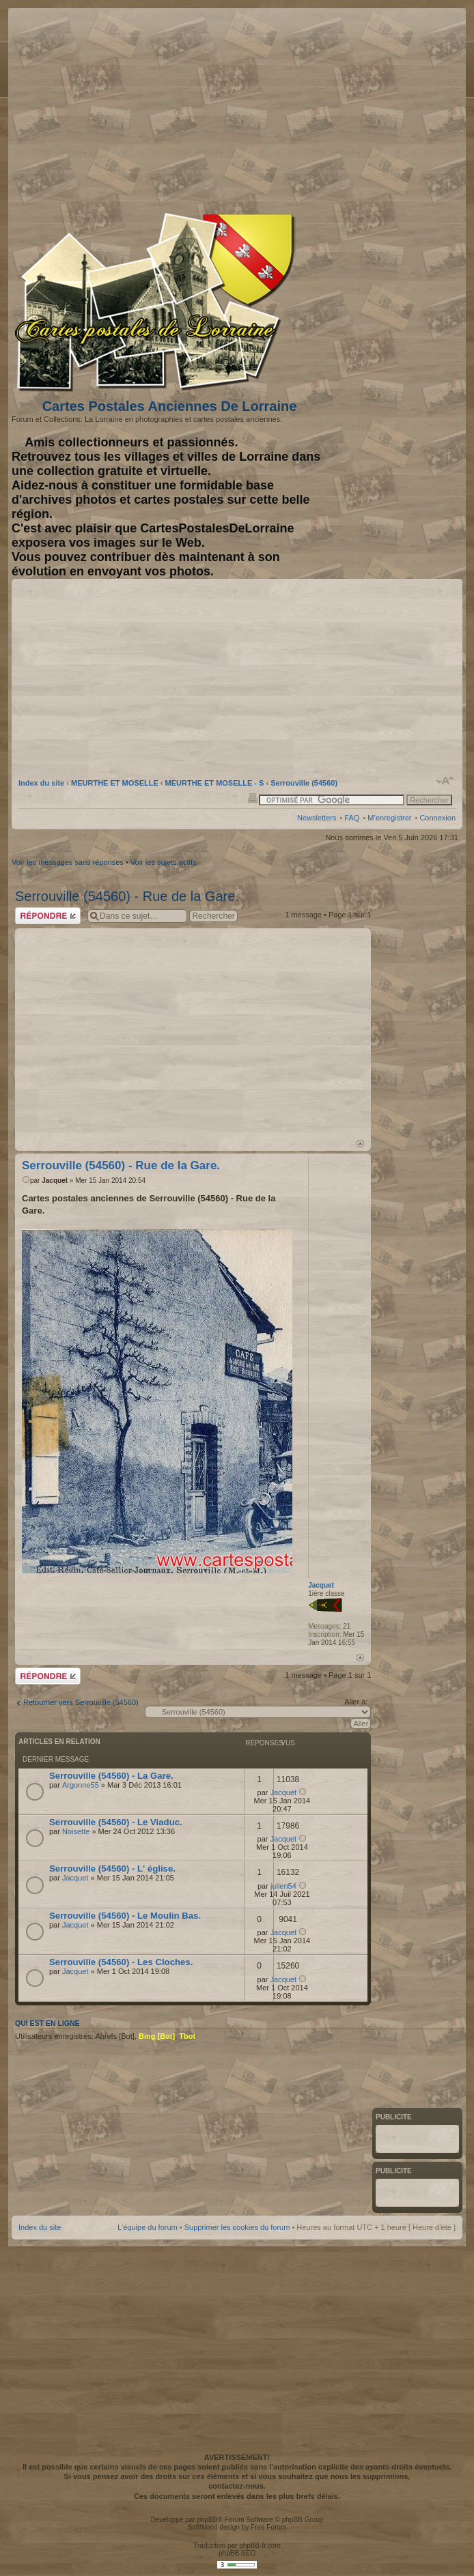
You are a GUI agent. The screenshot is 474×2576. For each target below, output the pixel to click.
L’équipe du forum (147, 2227)
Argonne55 (80, 1785)
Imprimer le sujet (253, 797)
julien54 (283, 1886)
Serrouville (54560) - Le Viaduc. (115, 1822)
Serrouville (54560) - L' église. (112, 1868)
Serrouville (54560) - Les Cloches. (121, 1962)
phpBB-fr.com (260, 2545)
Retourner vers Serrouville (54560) (81, 1702)
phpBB (207, 2519)
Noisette (75, 1831)
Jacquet (55, 1180)
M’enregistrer (389, 818)
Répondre (48, 915)
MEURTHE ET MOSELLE (114, 783)
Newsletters (316, 818)
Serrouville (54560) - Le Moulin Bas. (125, 1915)
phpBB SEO (237, 2553)
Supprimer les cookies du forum (237, 2227)
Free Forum (268, 2527)
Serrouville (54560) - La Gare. (111, 1776)
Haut (360, 1143)
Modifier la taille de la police (446, 781)
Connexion (437, 818)
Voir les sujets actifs (163, 862)
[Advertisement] (347, 107)
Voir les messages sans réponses (68, 862)
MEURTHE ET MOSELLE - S (214, 783)
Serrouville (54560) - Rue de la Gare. (127, 896)
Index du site (41, 783)
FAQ (351, 818)
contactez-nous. (237, 2486)
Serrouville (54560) (303, 783)
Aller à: (355, 1702)
